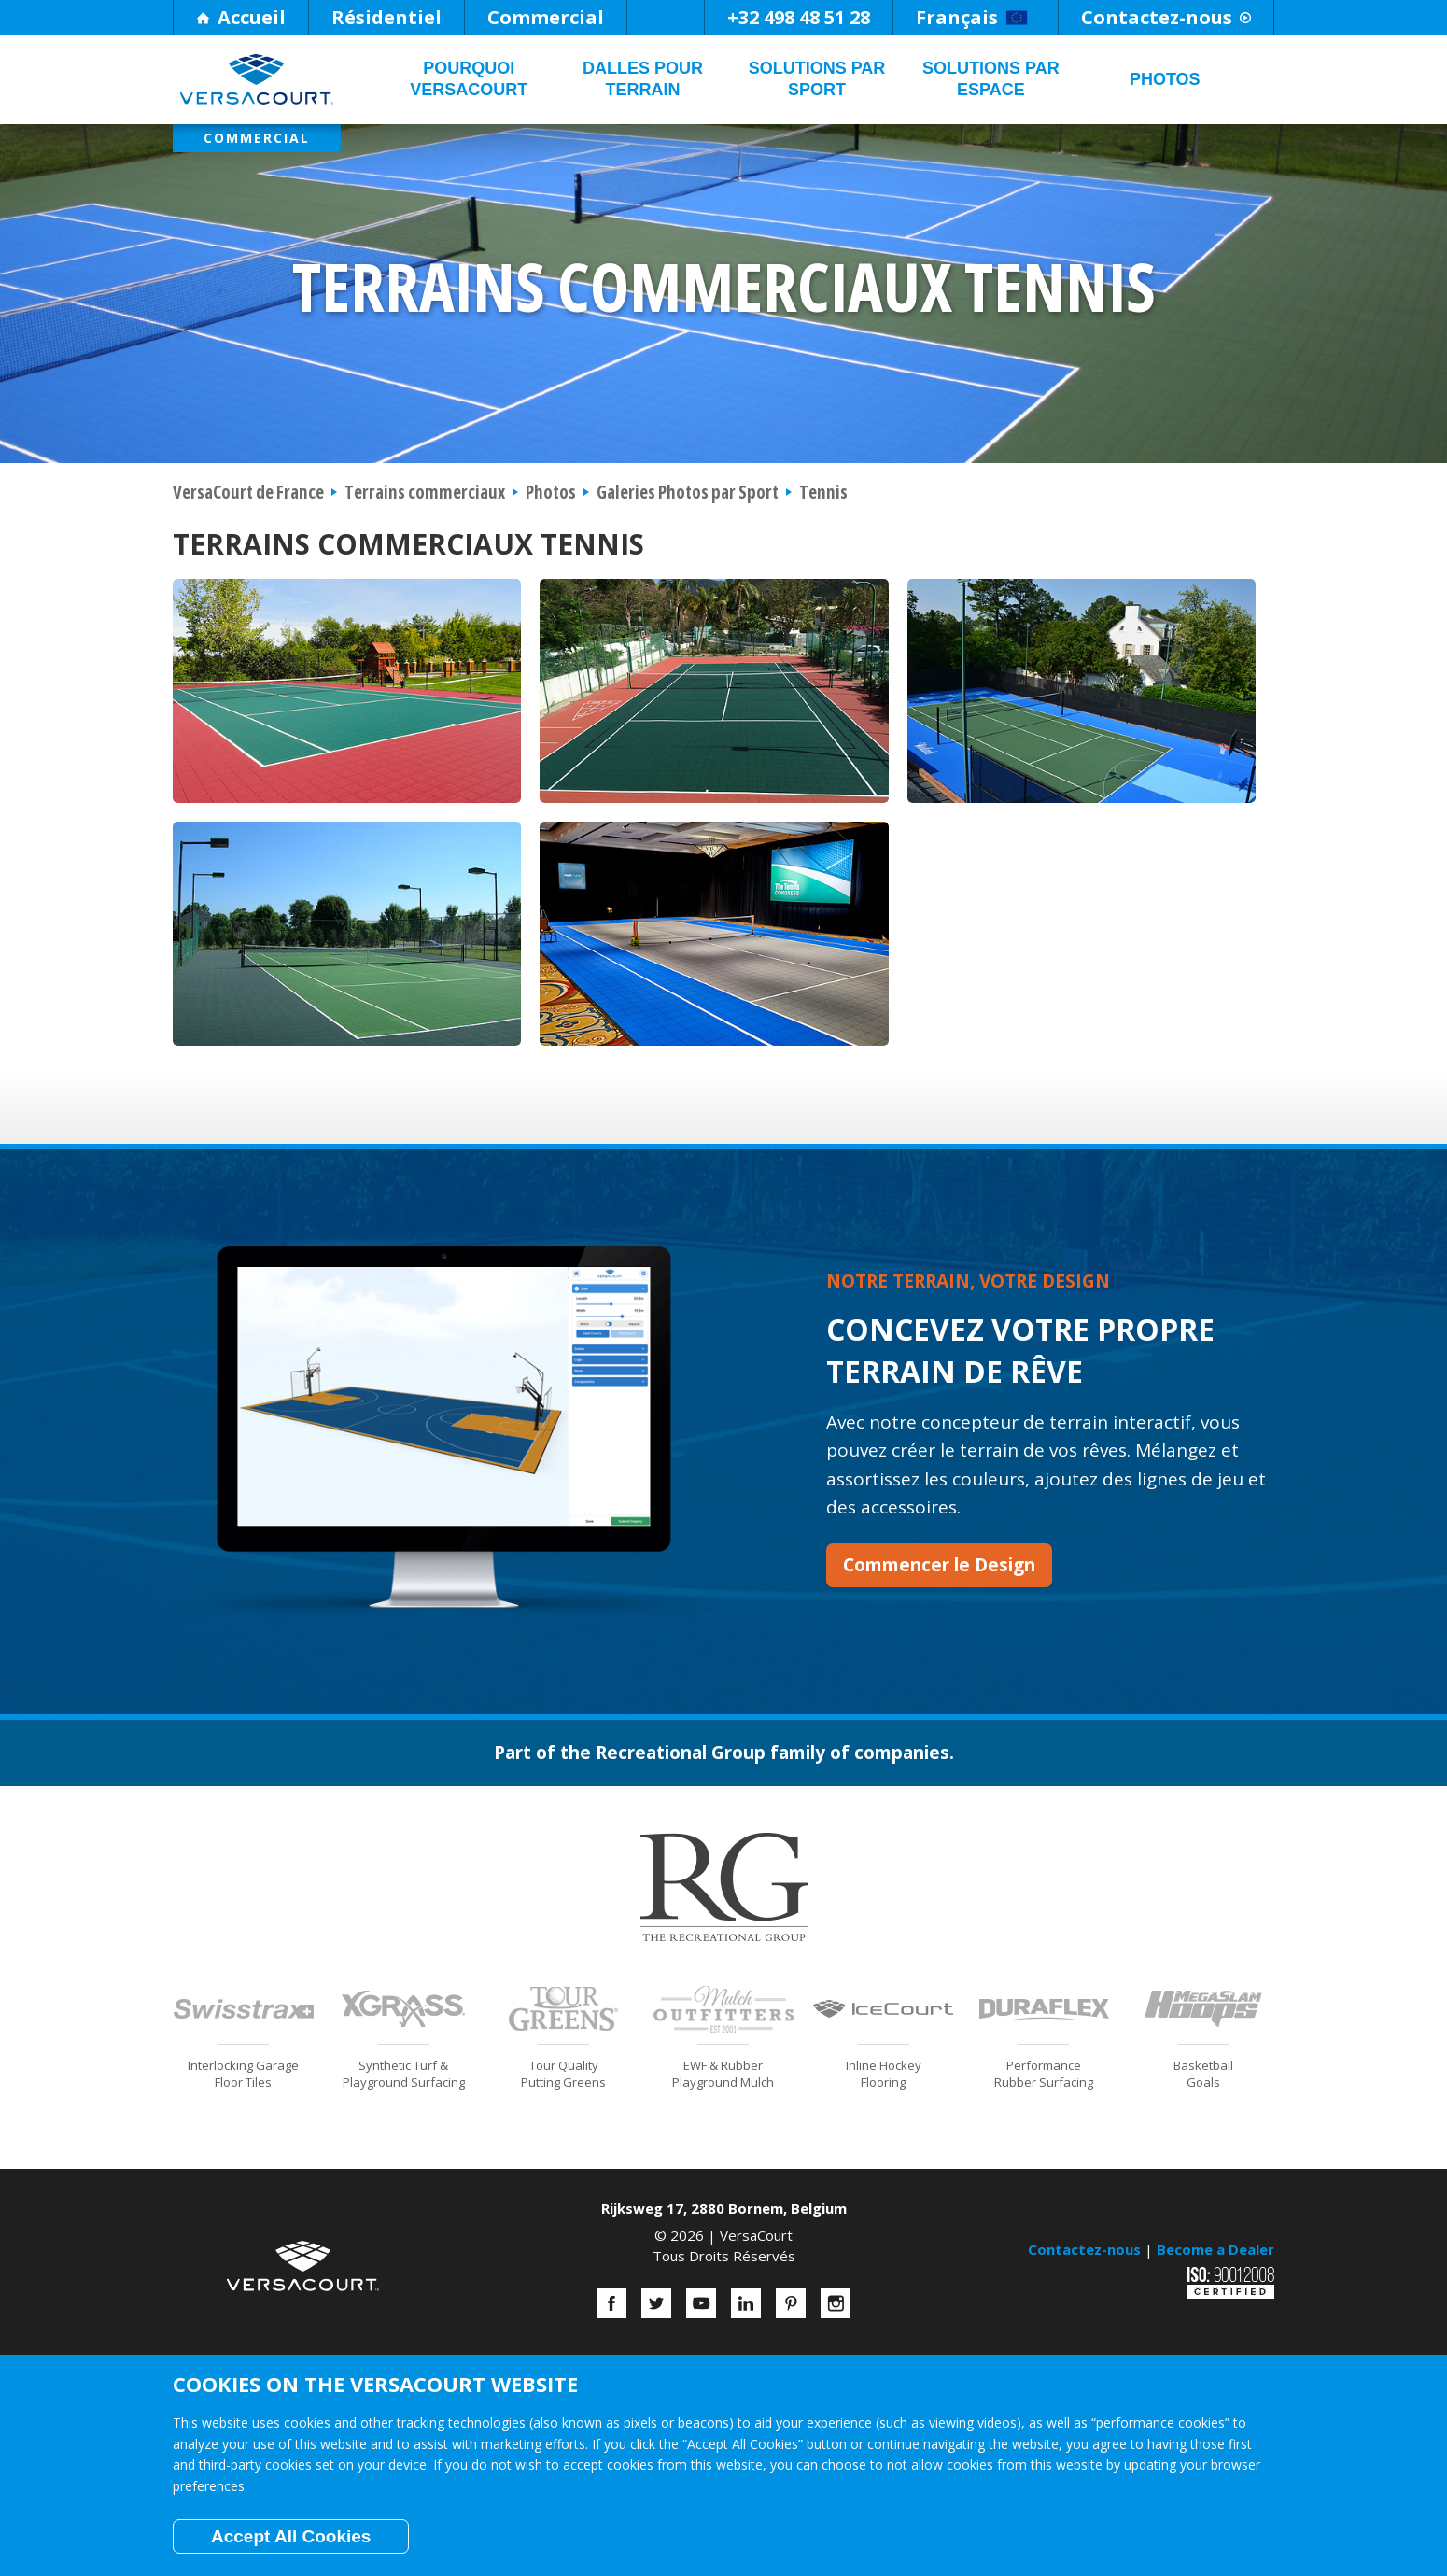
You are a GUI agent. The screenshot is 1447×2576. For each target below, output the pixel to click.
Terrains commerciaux (424, 492)
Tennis (823, 492)
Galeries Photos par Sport (688, 492)
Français (972, 17)
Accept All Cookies (291, 2536)
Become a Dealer (1215, 2249)
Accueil (241, 17)
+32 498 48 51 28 (798, 17)
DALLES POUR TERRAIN (643, 79)
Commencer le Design (939, 1565)
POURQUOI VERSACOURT (468, 79)
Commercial (545, 17)
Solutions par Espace (991, 79)
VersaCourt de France (248, 492)
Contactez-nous (1166, 17)
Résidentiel (386, 17)
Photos (1165, 79)
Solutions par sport (817, 79)
